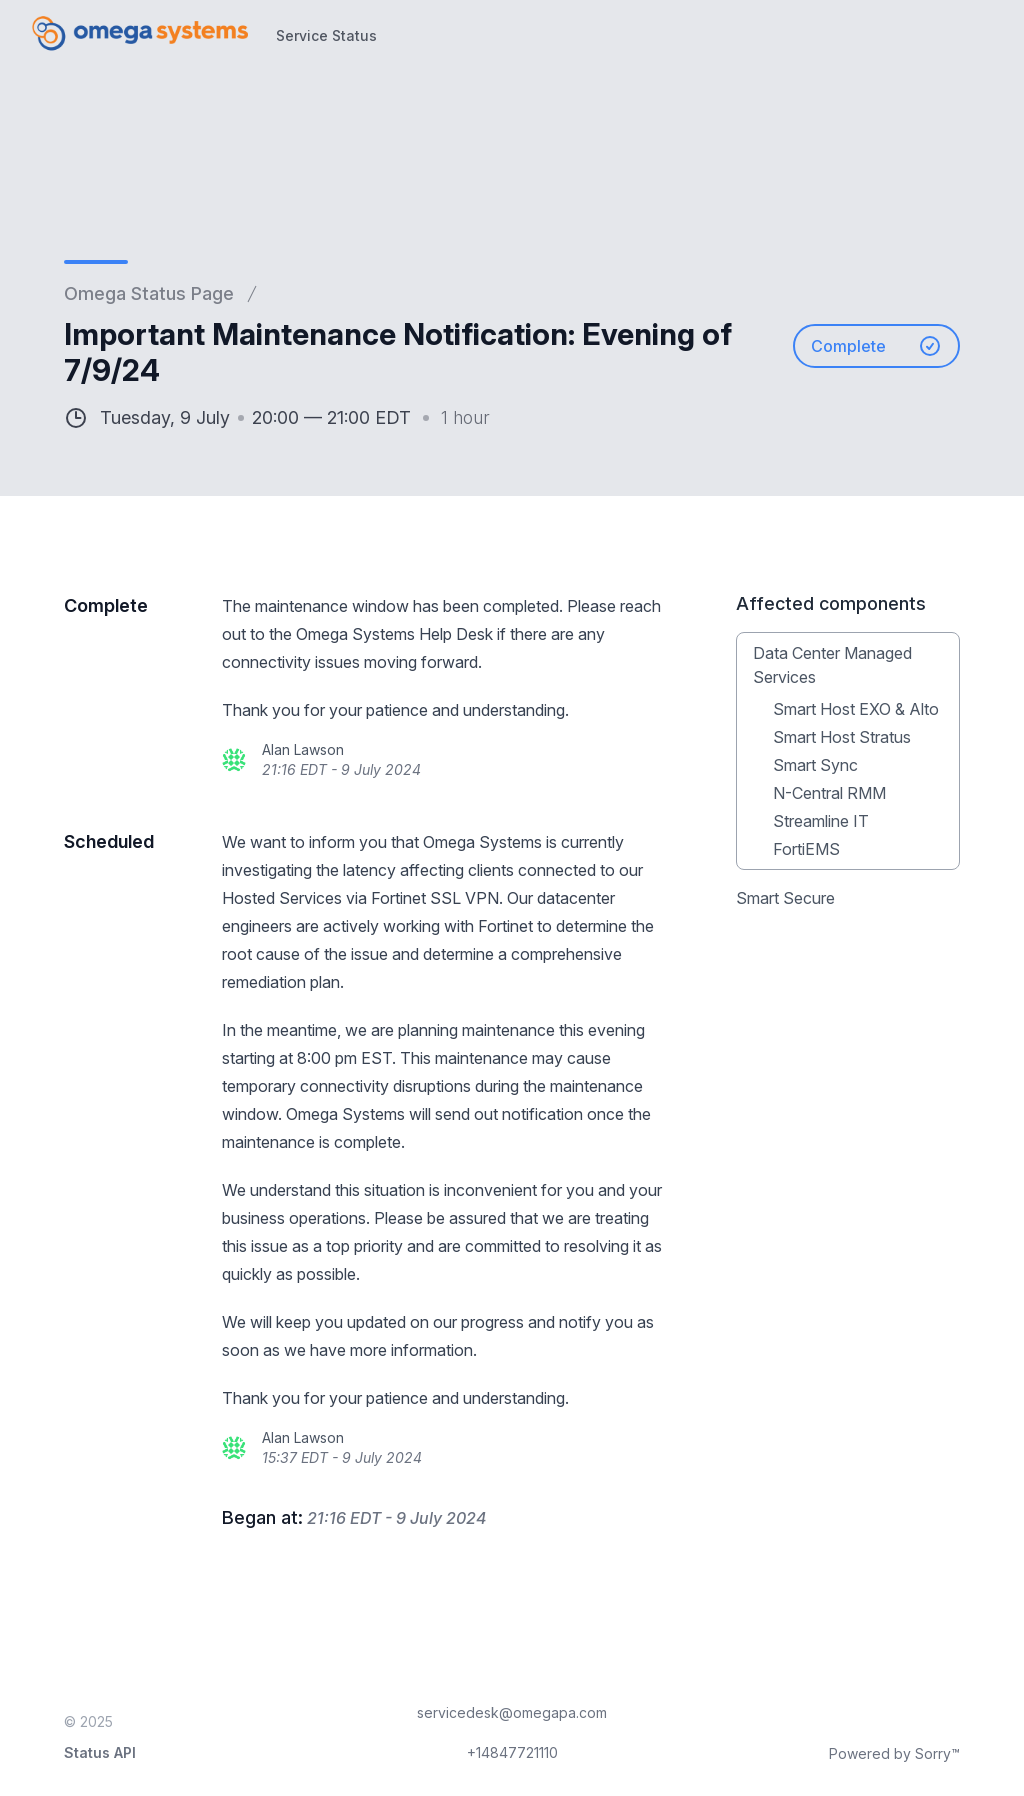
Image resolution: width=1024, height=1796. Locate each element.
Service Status (326, 35)
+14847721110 (512, 1752)
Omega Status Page (149, 293)
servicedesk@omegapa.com (512, 1712)
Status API (100, 1752)
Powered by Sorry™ (894, 1753)
